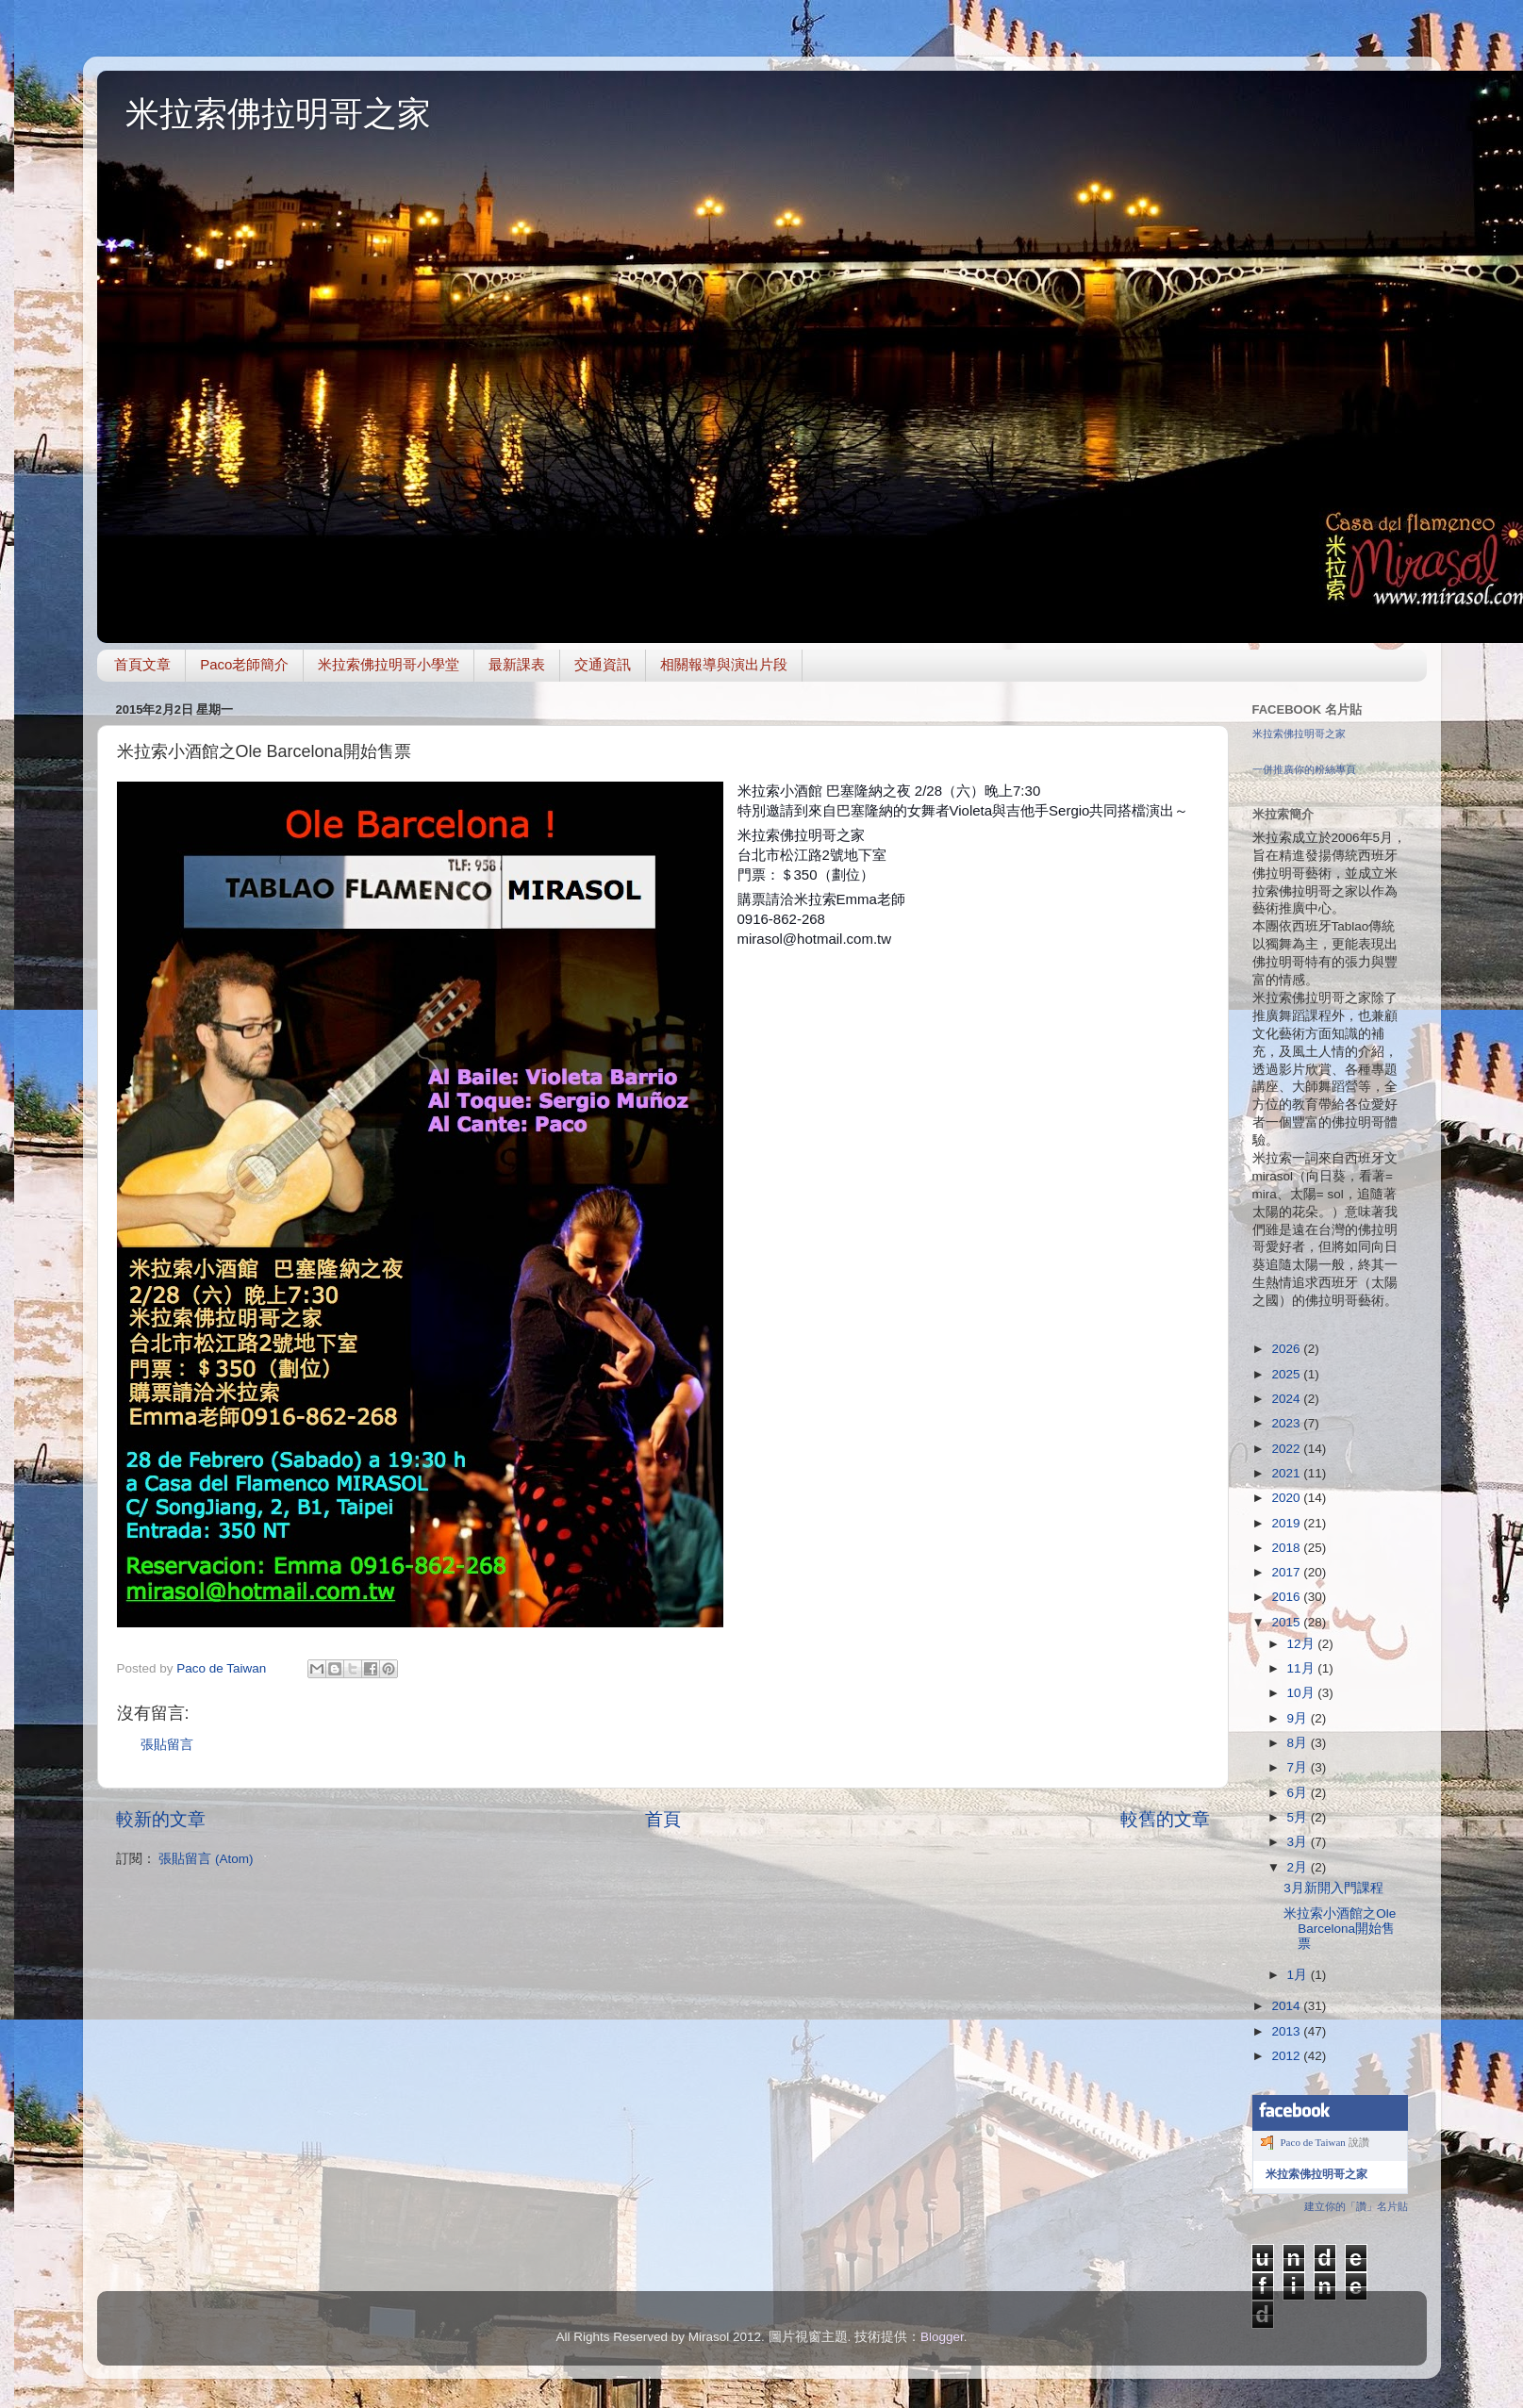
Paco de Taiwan (1313, 2142)
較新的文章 (161, 1819)
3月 (1299, 1842)
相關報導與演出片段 (723, 664)
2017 (1287, 1572)
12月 (1302, 1644)
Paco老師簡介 (244, 664)
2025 (1287, 1374)
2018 (1287, 1548)
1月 (1299, 1975)
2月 (1299, 1867)
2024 (1287, 1399)
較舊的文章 (1165, 1819)
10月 (1302, 1693)
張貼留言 (167, 1745)
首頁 (663, 1819)
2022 (1287, 1449)
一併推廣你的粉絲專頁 (1304, 769)
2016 (1287, 1597)
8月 (1299, 1743)
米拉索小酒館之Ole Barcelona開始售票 (1339, 1928)
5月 (1299, 1817)
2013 (1287, 2031)
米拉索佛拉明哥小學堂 (388, 664)
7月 (1299, 1767)
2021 (1287, 1473)
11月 (1302, 1668)
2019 (1287, 1523)
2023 (1287, 1423)
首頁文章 (142, 664)
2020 (1287, 1498)
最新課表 (516, 664)
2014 (1287, 2006)
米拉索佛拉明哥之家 (278, 113)
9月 (1299, 1718)
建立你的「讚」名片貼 (1356, 2206)
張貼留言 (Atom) (205, 1859)
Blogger (942, 2337)
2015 (1287, 1622)
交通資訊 (602, 664)
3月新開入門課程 (1333, 1888)
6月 (1299, 1793)
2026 (1287, 1349)
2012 (1287, 2056)
